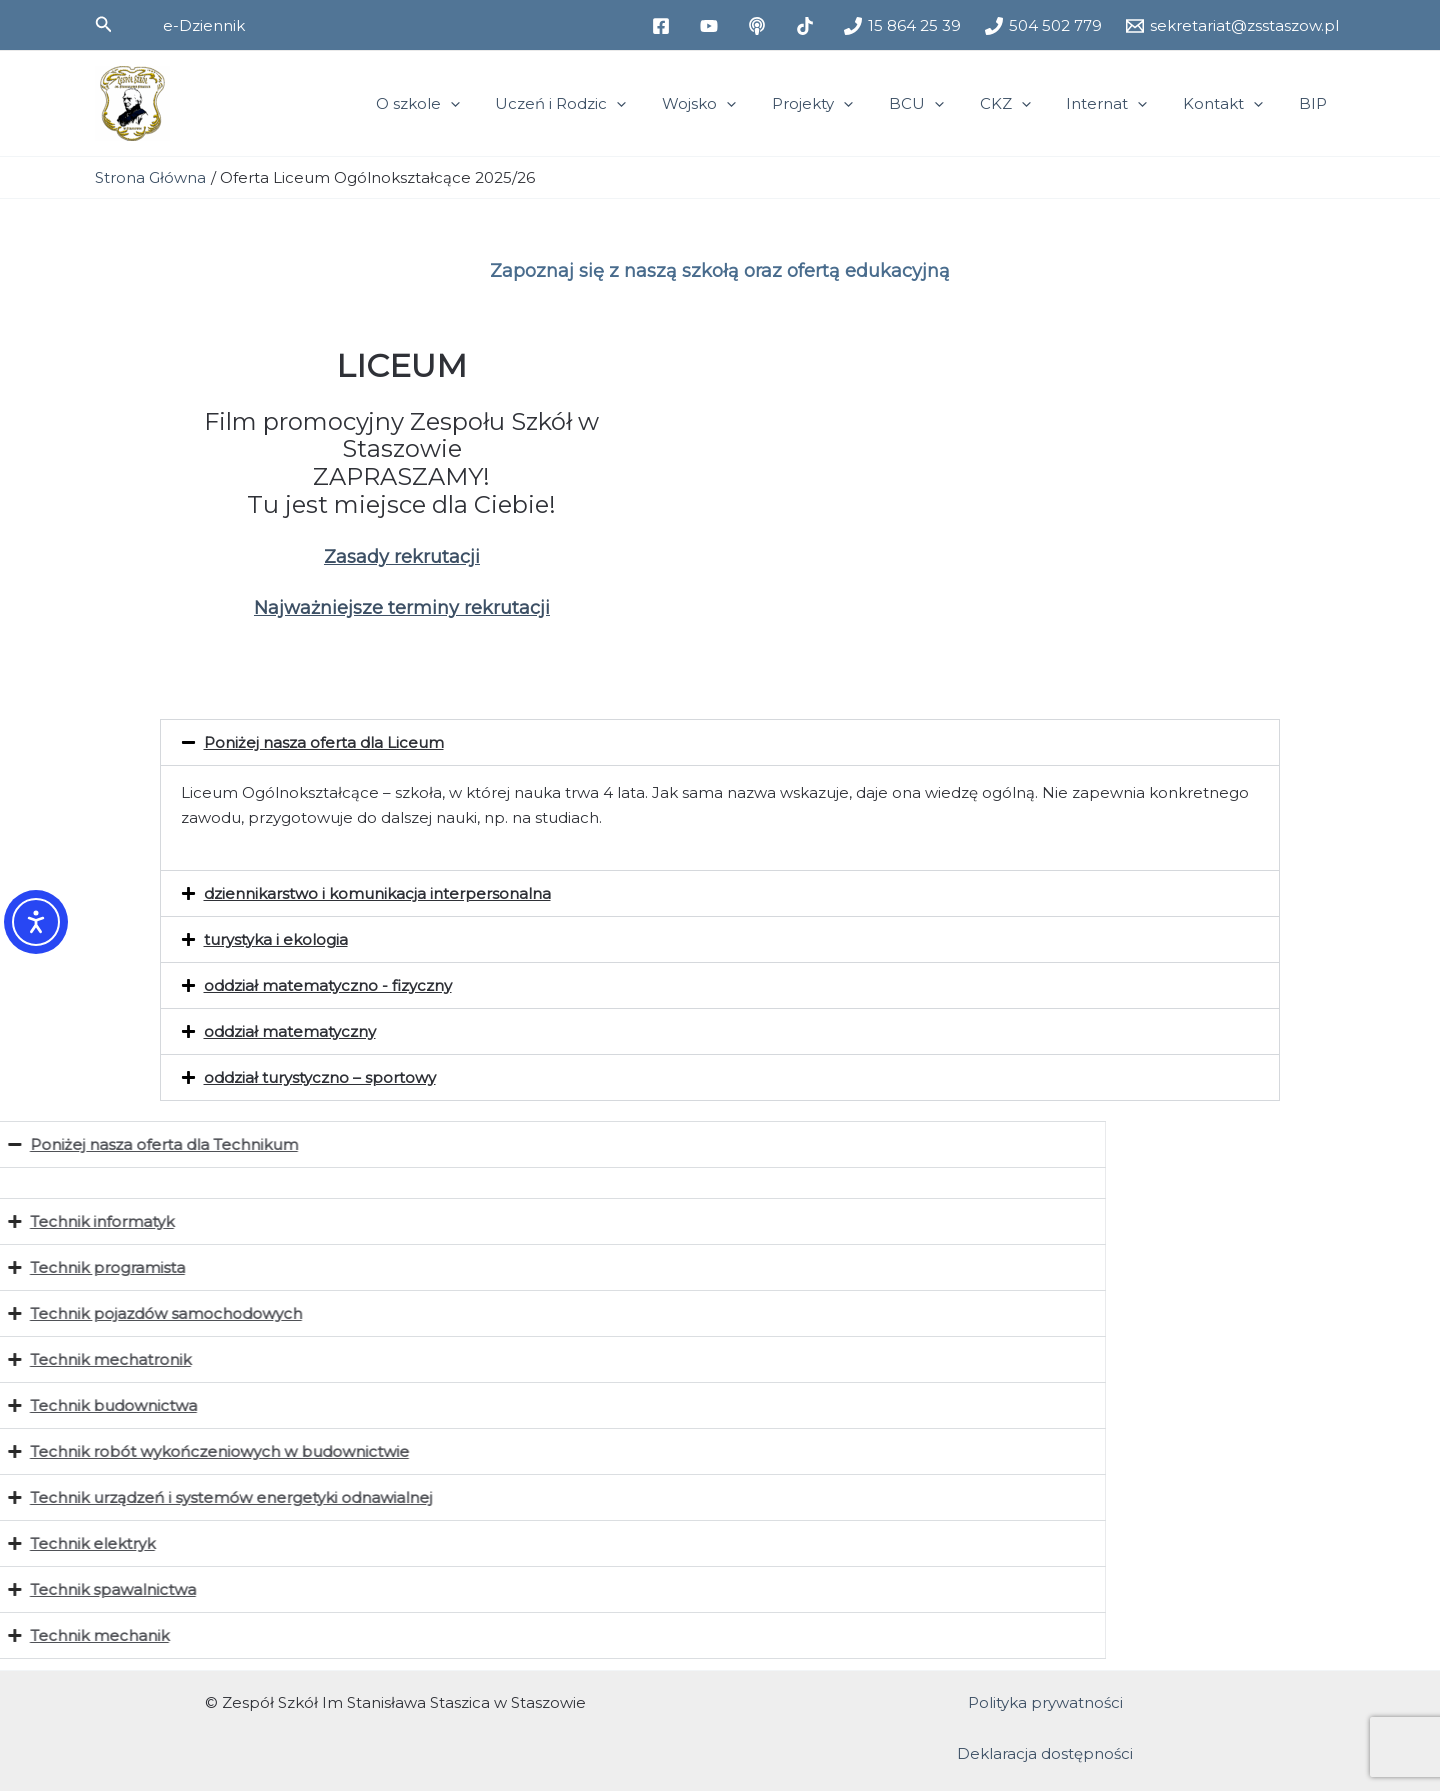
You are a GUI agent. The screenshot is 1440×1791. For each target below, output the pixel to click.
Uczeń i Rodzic (604, 104)
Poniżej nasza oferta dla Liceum (324, 742)
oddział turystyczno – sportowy (320, 1077)
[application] (499, 104)
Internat (1121, 104)
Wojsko (737, 104)
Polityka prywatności (1045, 1702)
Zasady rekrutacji (402, 557)
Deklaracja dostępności (1045, 1753)
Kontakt (1232, 104)
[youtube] (712, 26)
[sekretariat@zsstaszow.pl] (1232, 26)
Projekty (844, 104)
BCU (942, 104)
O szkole (467, 104)
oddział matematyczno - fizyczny (328, 985)
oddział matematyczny (290, 1031)
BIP (1316, 103)
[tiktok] (808, 26)
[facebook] (664, 26)
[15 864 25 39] (902, 26)
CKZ (1025, 104)
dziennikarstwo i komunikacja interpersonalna (377, 893)
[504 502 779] (1043, 26)
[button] (104, 25)
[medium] (760, 26)
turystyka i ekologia (276, 939)
